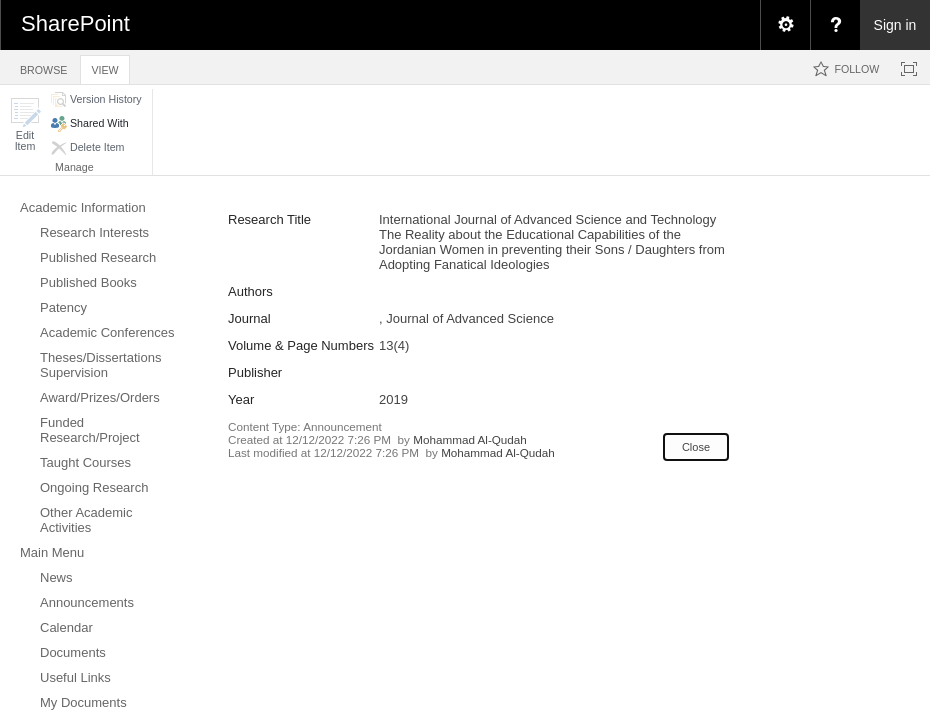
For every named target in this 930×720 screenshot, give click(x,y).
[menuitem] (785, 25)
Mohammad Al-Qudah (470, 439)
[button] (25, 124)
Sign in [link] (895, 25)
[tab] (43, 66)
